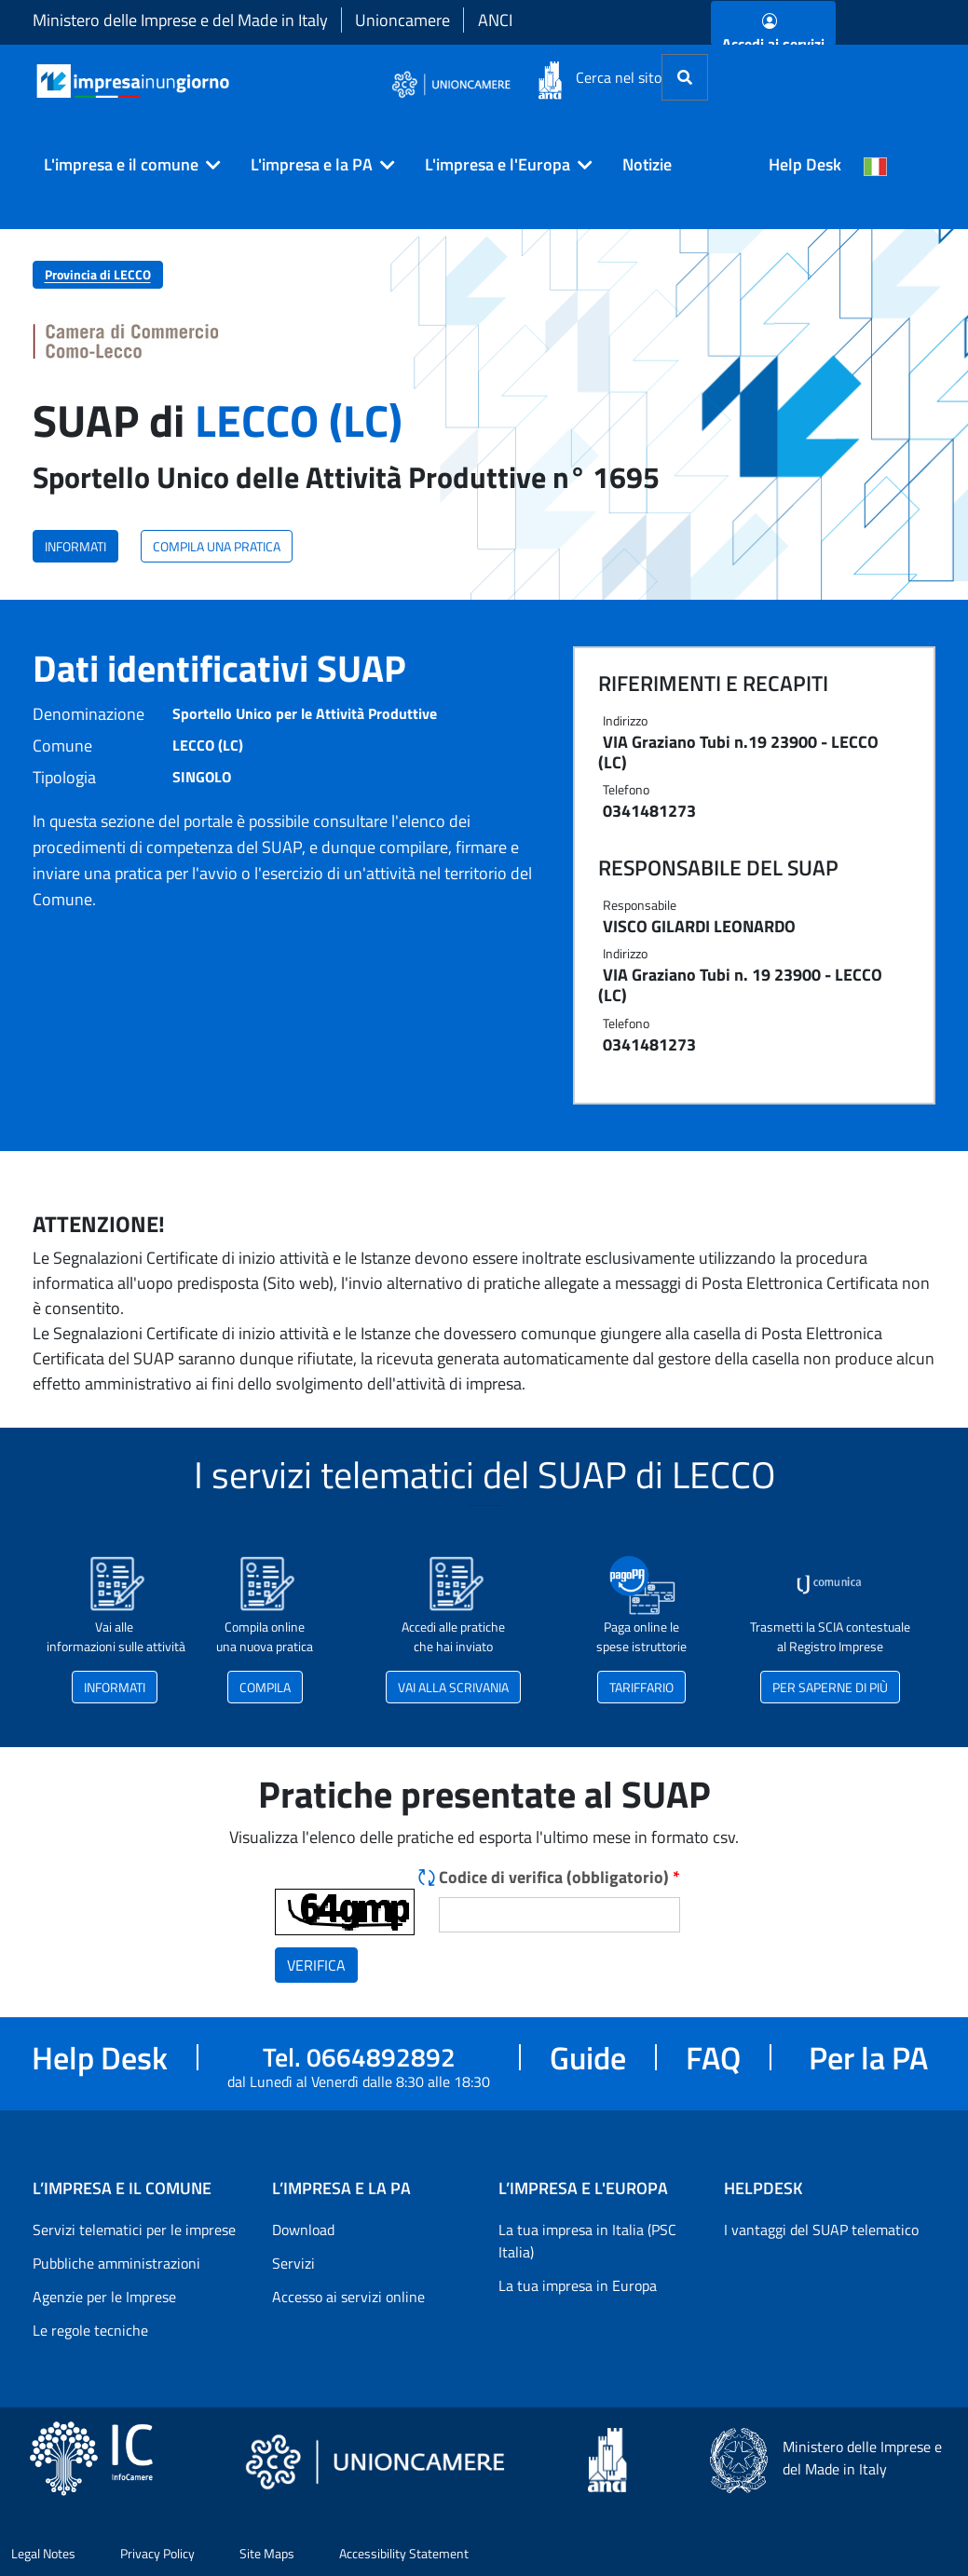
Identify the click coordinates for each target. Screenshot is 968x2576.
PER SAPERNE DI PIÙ (830, 1687)
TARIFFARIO (641, 1687)
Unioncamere (402, 20)
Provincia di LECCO (98, 274)
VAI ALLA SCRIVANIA (453, 1687)
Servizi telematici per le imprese (134, 2229)
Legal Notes (43, 2553)
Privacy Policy (157, 2553)
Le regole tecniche (90, 2330)
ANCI (495, 20)
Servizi (293, 2263)
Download (303, 2229)
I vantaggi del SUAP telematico (821, 2229)
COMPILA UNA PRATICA (216, 546)
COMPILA (265, 1687)
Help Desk (805, 164)
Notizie (647, 164)
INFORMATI (75, 546)
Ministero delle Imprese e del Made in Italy (180, 20)
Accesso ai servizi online (348, 2296)
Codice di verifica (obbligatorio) (559, 1877)
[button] (125, 164)
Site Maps (266, 2553)
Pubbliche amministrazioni (116, 2263)
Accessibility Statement (404, 2553)
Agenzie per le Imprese (104, 2296)
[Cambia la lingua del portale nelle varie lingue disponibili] (876, 165)
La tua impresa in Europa (577, 2285)
